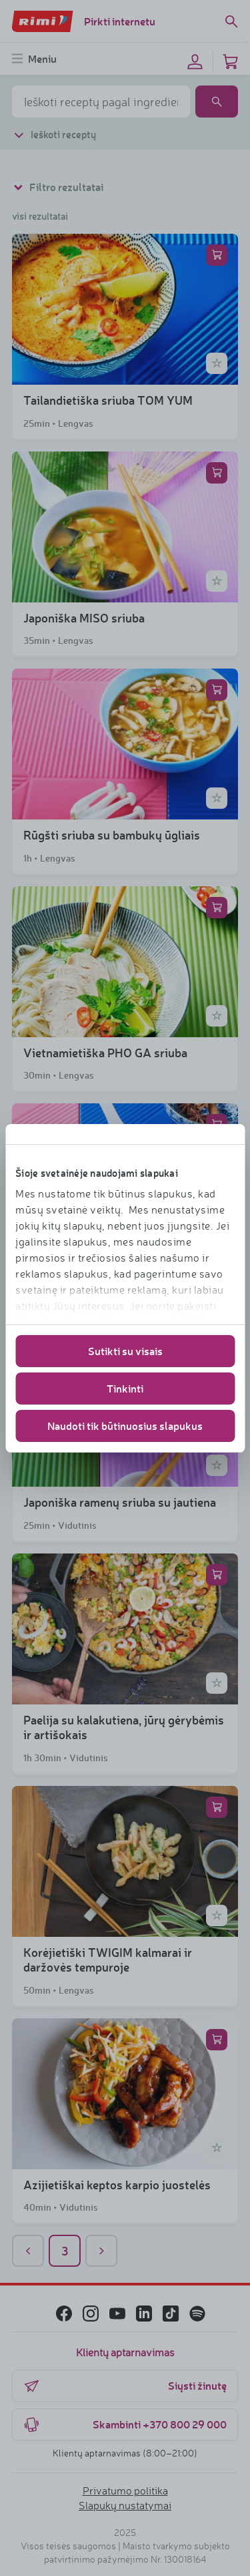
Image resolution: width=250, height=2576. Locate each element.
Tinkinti (125, 1388)
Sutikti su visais (125, 1351)
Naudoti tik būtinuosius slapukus (125, 1426)
